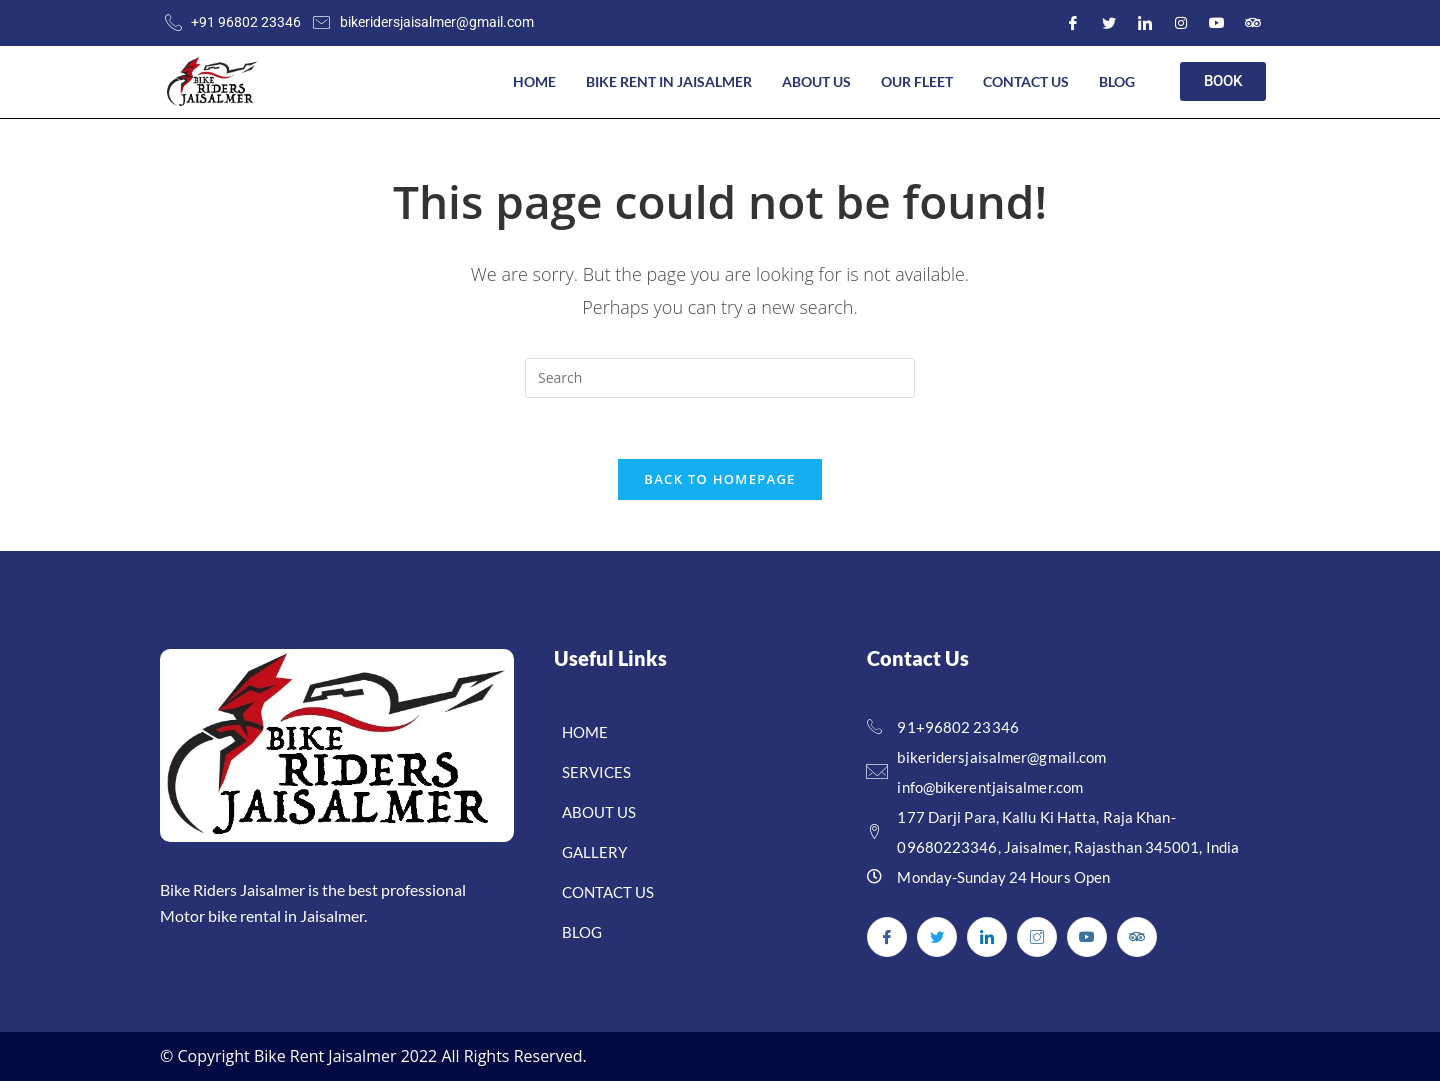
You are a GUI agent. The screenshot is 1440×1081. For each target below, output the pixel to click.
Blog (1117, 81)
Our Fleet (917, 81)
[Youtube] (1217, 23)
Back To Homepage (719, 479)
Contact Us (1026, 81)
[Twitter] (1109, 23)
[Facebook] (1073, 23)
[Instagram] (1181, 23)
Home (534, 81)
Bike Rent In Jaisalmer (669, 81)
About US (816, 81)
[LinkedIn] (1145, 23)
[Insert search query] (720, 378)
